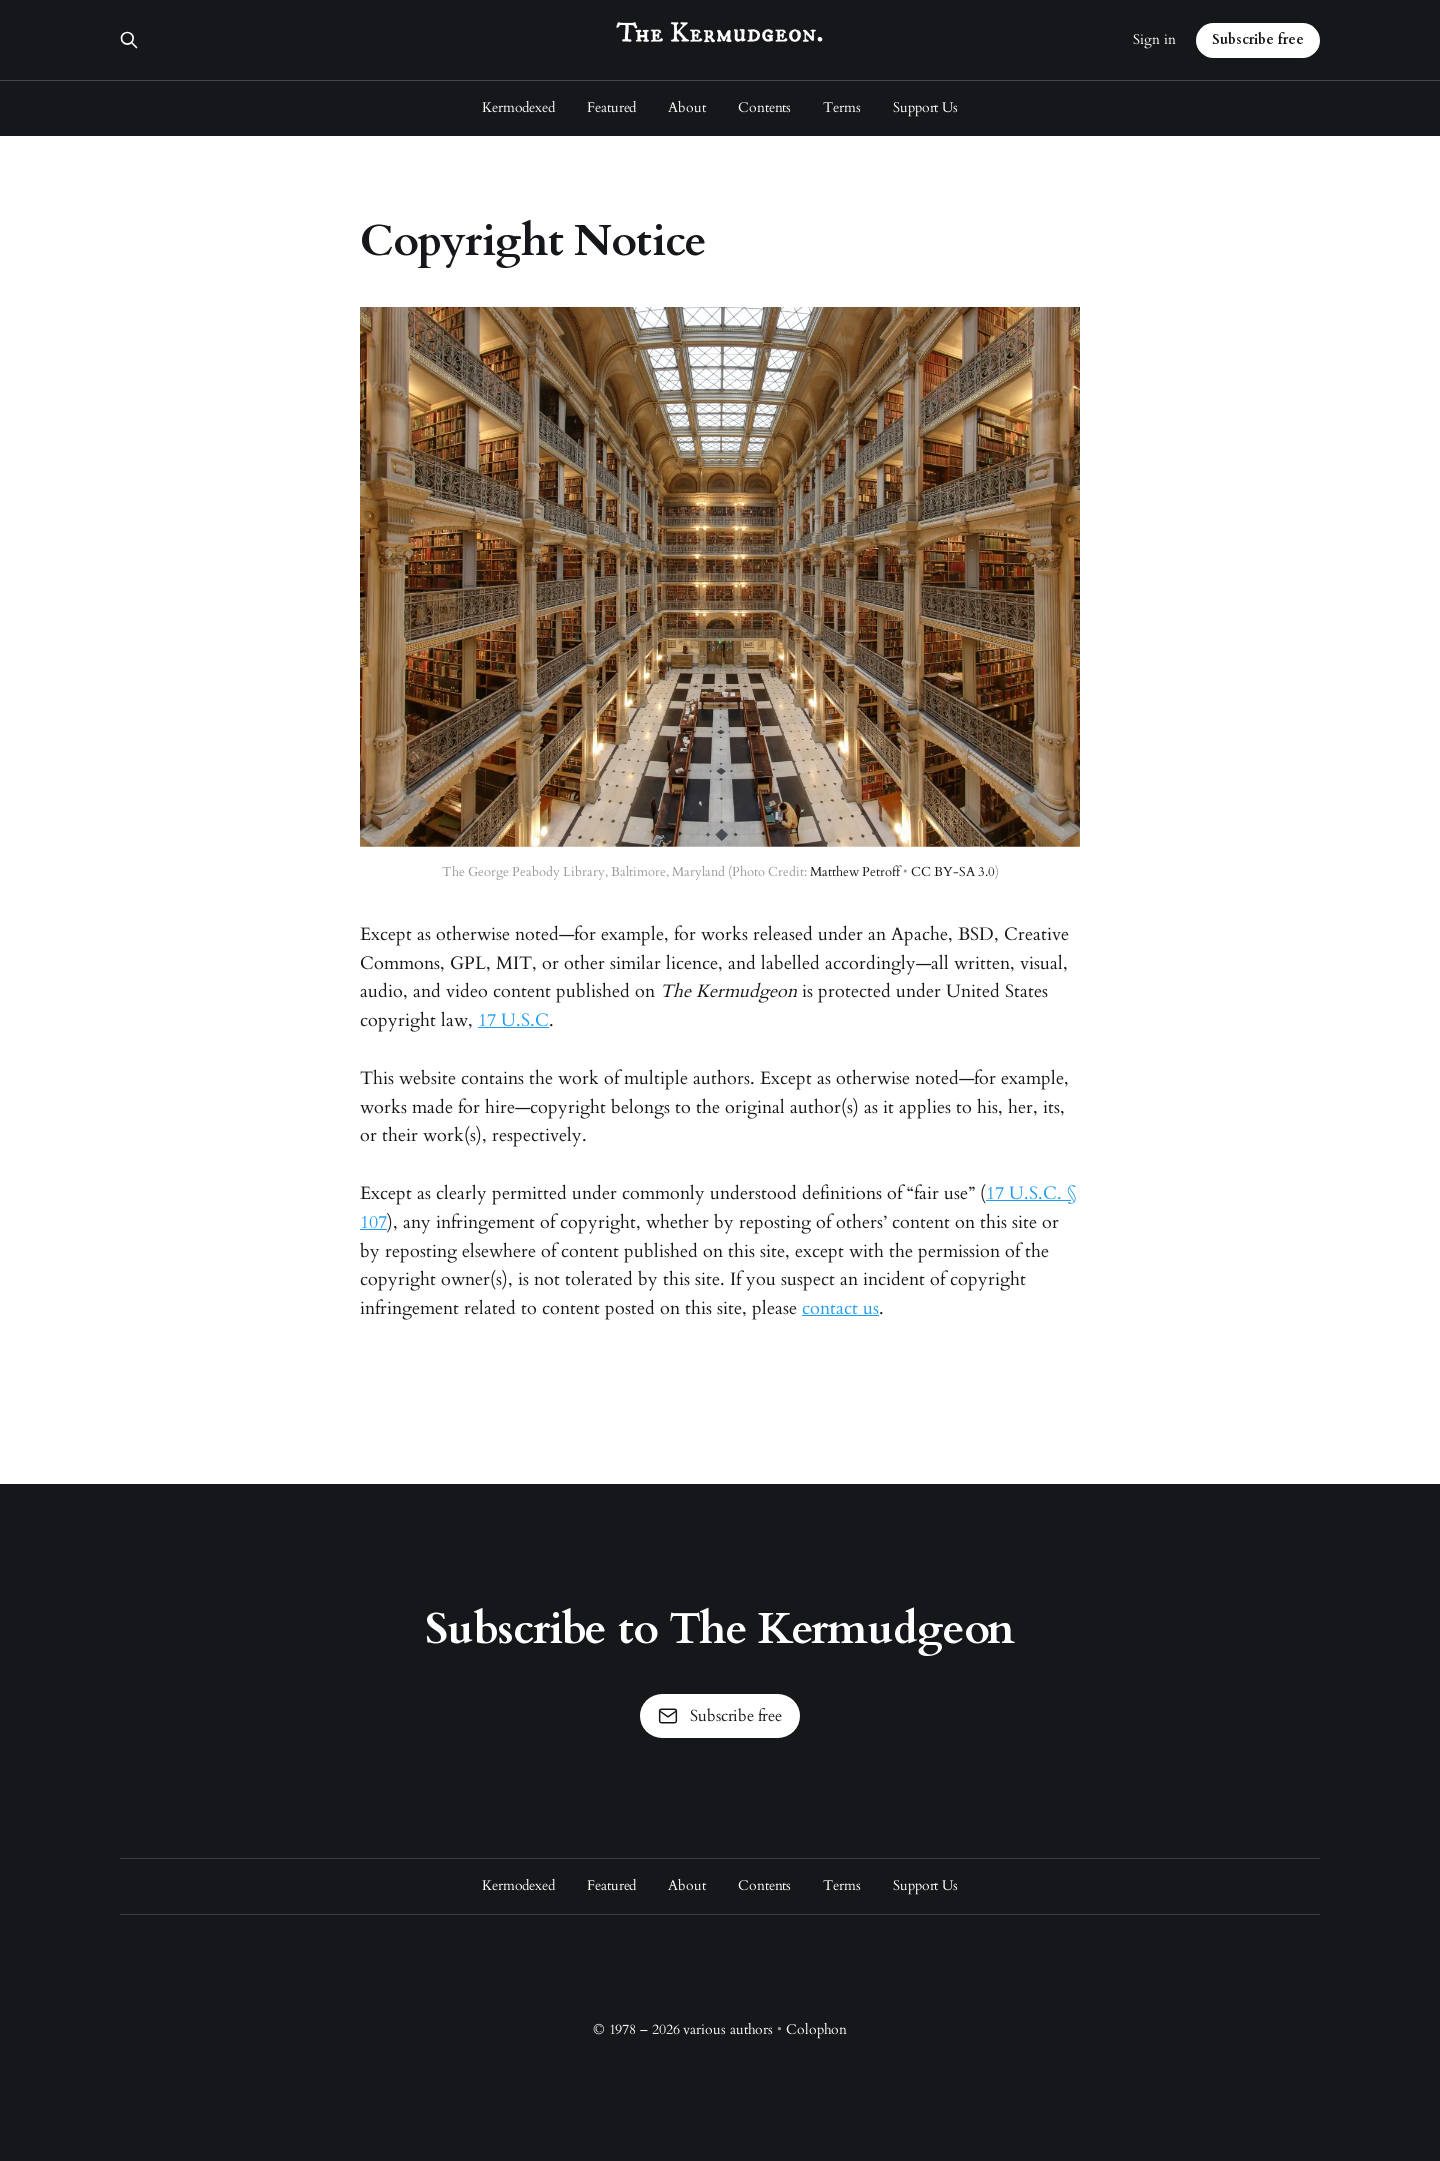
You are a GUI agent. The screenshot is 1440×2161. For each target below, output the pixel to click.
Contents (764, 107)
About (687, 107)
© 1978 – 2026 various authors (683, 2029)
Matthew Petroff (855, 872)
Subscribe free (1258, 39)
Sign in (1154, 39)
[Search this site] (129, 40)
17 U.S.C (513, 1020)
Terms (842, 107)
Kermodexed (518, 107)
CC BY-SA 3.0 (953, 872)
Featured (611, 107)
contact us (840, 1308)
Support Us (925, 107)
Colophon (816, 2029)
